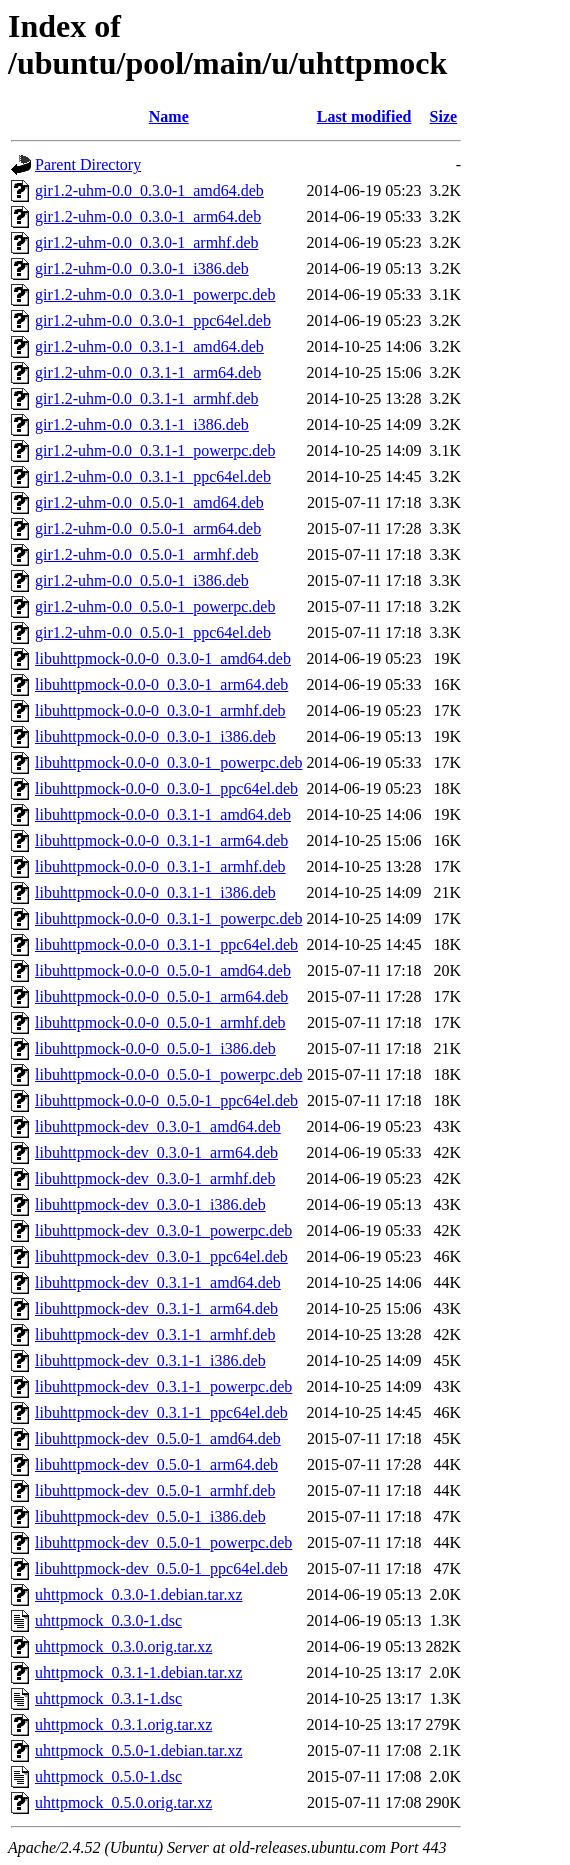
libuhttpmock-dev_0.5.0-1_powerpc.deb (163, 1542)
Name (169, 116)
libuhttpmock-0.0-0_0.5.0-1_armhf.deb (160, 1022)
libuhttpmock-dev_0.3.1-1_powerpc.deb (163, 1386)
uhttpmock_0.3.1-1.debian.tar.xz (139, 1672)
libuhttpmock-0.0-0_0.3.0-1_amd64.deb (163, 658)
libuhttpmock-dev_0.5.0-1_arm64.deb (156, 1464)
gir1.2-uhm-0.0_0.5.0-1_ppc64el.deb (153, 632)
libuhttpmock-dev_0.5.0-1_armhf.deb (155, 1490)
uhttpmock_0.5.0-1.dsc (108, 1776)
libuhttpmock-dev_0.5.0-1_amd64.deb (158, 1438)
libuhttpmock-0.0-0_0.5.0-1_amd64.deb (163, 970)
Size (444, 116)
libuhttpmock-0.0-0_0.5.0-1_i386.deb (155, 1048)
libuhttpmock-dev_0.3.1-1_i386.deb (150, 1360)
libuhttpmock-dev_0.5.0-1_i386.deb (150, 1516)
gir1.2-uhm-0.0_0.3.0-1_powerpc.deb (155, 294)
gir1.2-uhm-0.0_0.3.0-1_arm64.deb (148, 216)
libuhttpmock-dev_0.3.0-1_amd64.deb (158, 1126)
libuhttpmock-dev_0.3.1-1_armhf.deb (155, 1334)
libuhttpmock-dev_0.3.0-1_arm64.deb (156, 1152)
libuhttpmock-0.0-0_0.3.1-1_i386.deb (155, 892)
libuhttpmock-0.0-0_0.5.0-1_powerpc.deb (169, 1074)
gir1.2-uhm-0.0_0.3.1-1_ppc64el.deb (153, 476)
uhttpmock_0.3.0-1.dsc (108, 1620)
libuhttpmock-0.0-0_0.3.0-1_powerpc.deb (169, 762)
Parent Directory (88, 164)
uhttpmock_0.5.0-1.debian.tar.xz (139, 1750)
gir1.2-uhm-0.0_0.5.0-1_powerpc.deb (155, 606)
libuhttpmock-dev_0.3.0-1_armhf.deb (155, 1178)
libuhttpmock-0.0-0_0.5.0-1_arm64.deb (161, 996)
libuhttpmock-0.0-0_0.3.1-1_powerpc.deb (169, 918)
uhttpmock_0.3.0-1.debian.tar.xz (139, 1594)
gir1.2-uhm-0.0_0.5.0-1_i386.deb (142, 580)
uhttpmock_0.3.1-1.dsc (108, 1698)
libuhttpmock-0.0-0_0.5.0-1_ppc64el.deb (166, 1100)
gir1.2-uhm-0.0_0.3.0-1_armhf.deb (147, 242)
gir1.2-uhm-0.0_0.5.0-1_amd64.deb (149, 502)
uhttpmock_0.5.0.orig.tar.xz (123, 1802)
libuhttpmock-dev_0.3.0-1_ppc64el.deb (161, 1256)
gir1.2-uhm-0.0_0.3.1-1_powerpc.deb (155, 450)
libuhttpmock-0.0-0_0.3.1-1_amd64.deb (163, 814)
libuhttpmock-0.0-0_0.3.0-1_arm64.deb (161, 684)
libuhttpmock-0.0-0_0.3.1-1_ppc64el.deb (166, 944)
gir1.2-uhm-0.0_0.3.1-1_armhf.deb (147, 398)
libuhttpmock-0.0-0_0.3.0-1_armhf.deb (160, 710)
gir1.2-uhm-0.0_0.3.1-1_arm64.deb (148, 372)
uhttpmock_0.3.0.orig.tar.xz (123, 1646)
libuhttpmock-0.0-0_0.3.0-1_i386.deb (155, 736)
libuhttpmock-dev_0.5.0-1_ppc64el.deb (161, 1568)
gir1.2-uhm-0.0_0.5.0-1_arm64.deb (148, 528)
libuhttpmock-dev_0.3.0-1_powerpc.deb (163, 1230)
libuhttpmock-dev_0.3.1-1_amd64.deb (158, 1282)
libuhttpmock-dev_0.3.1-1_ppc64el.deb (161, 1412)
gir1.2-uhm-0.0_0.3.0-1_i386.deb (142, 268)
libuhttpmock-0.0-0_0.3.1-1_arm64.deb (161, 840)
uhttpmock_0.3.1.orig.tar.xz (123, 1724)
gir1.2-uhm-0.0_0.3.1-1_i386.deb (142, 424)
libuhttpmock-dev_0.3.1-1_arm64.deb (156, 1308)
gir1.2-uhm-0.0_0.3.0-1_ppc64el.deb (153, 320)
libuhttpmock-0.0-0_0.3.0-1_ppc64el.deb (166, 788)
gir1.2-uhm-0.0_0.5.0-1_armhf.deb (147, 554)
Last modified (364, 116)
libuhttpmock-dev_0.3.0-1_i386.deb (150, 1204)
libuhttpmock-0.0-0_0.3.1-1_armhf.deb (160, 866)
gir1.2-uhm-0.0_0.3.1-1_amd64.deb (149, 346)
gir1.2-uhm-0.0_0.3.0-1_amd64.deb (149, 190)
